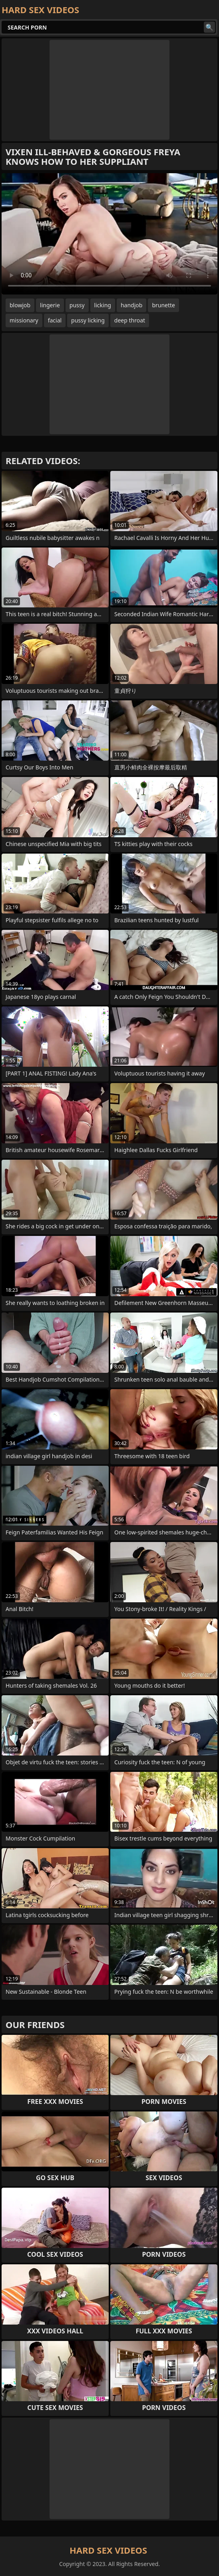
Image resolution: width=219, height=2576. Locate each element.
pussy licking (88, 320)
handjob (131, 305)
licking (102, 305)
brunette (163, 305)
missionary (24, 320)
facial (55, 320)
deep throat (129, 320)
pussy (77, 305)
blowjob (20, 305)
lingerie (50, 305)
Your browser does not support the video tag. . (109, 234)
